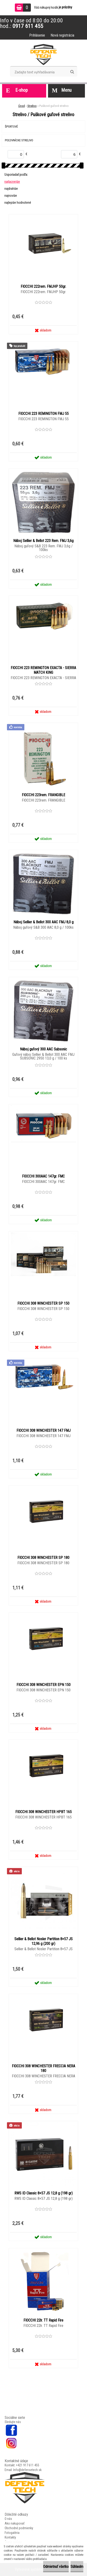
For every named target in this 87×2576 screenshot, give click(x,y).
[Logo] (43, 54)
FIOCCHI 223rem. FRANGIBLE (43, 795)
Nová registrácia (62, 35)
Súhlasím (77, 2566)
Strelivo (32, 106)
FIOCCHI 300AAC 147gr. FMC (43, 1176)
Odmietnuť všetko (56, 2566)
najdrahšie (11, 188)
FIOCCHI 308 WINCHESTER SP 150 (43, 1303)
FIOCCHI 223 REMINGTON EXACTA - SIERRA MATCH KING (43, 670)
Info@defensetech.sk (27, 2470)
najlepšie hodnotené (17, 202)
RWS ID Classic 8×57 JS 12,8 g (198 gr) (43, 2193)
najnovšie (10, 195)
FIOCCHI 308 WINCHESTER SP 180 (43, 1557)
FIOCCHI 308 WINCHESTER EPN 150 (43, 1684)
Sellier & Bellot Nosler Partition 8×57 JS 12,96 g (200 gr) (43, 1941)
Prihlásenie (37, 35)
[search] (72, 72)
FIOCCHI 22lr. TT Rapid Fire (43, 2320)
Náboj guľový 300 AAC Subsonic (43, 1049)
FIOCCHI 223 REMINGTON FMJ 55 (43, 413)
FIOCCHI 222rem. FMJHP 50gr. (43, 286)
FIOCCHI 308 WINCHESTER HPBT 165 (43, 1812)
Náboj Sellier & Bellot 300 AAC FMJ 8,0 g (43, 922)
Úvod (21, 106)
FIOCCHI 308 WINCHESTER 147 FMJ (43, 1430)
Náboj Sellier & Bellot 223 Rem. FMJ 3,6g (43, 540)
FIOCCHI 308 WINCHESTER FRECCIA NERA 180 (43, 2068)
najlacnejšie (12, 181)
